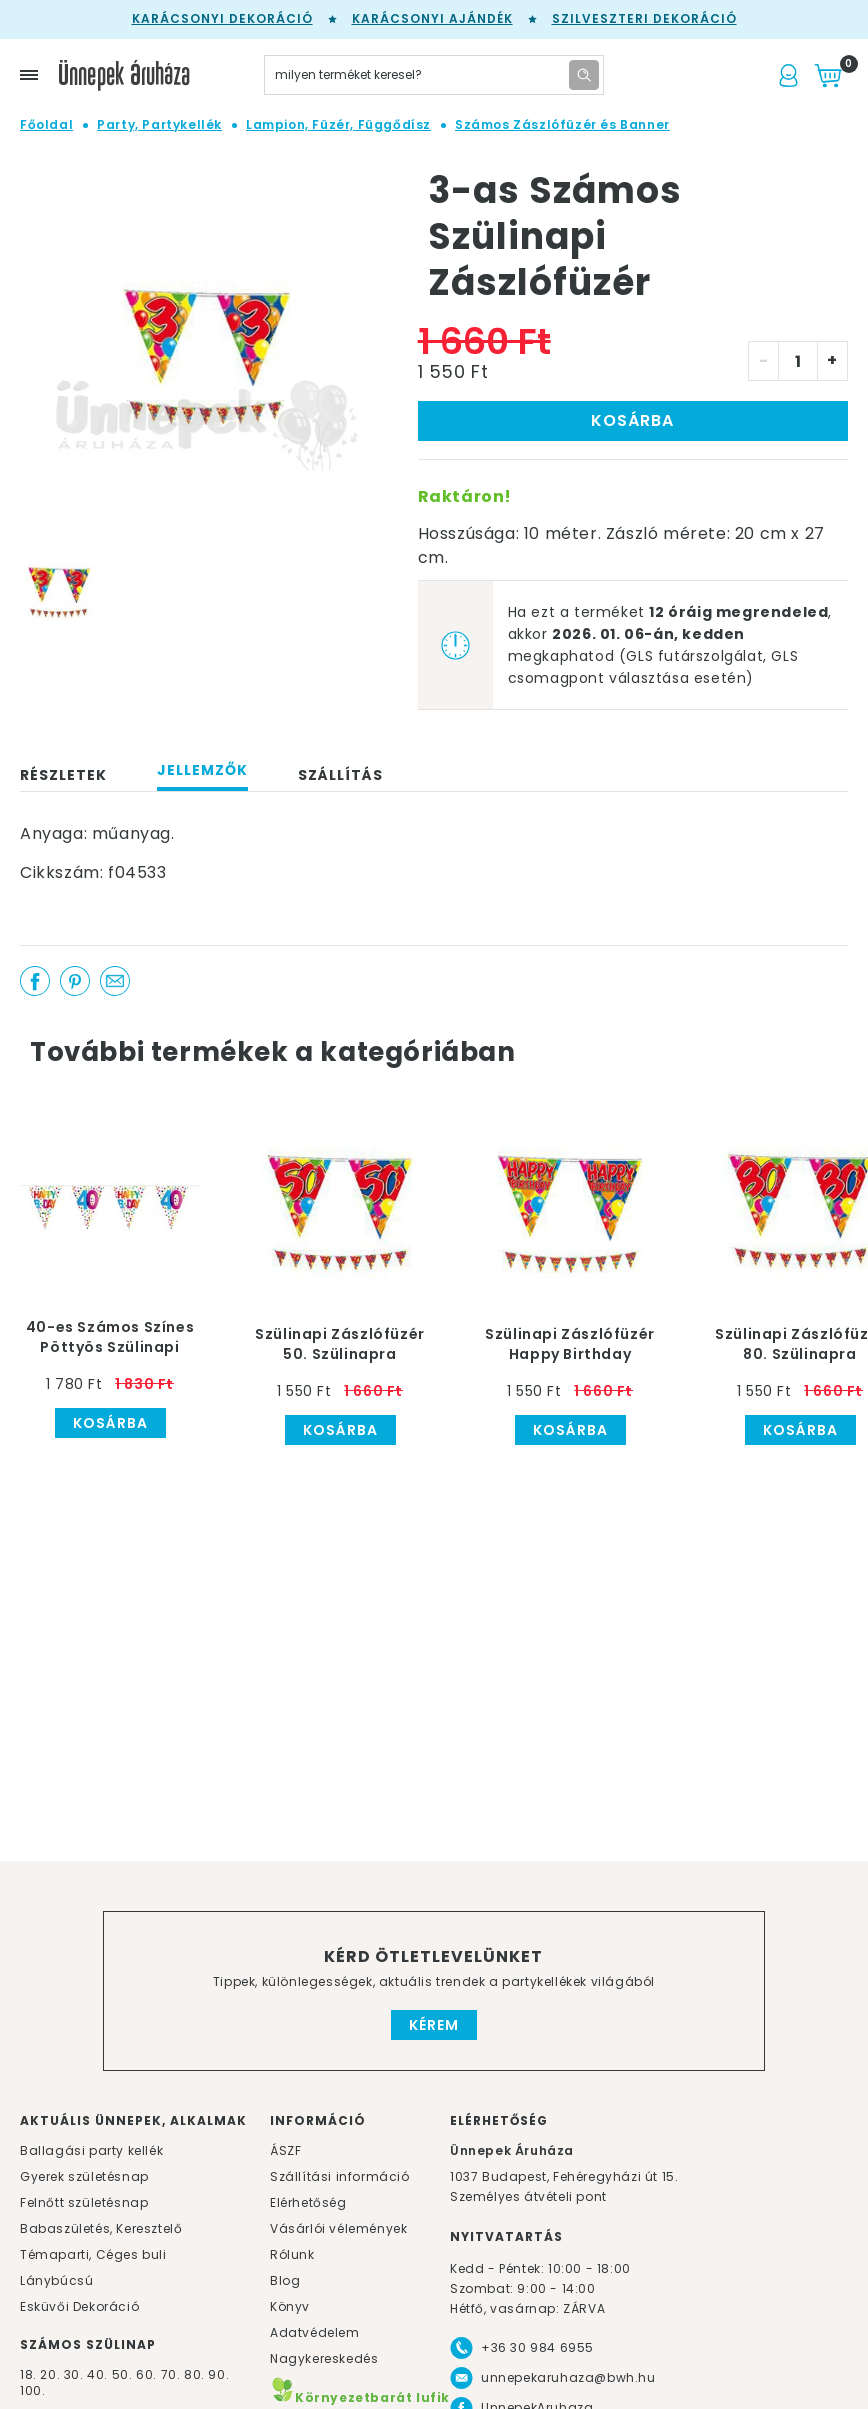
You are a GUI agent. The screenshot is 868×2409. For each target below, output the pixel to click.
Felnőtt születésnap (84, 2202)
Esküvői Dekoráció (79, 2306)
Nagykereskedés (324, 2358)
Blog (285, 2280)
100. (32, 2390)
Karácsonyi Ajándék (432, 18)
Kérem (434, 2025)
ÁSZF (285, 2150)
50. (124, 2374)
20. (50, 2374)
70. (172, 2374)
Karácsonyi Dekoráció (222, 18)
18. (28, 2374)
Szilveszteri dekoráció (644, 18)
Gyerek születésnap (84, 2176)
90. (218, 2374)
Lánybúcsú (56, 2280)
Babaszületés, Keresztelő (101, 2228)
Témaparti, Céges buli (93, 2254)
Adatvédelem (315, 2332)
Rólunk (292, 2254)
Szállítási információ (340, 2176)
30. (74, 2374)
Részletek (63, 775)
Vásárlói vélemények (338, 2228)
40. (97, 2374)
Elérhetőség (308, 2202)
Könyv (290, 2306)
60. (148, 2374)
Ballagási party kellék (91, 2150)
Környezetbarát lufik (360, 2397)
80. (196, 2374)
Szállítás (340, 775)
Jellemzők (202, 770)
